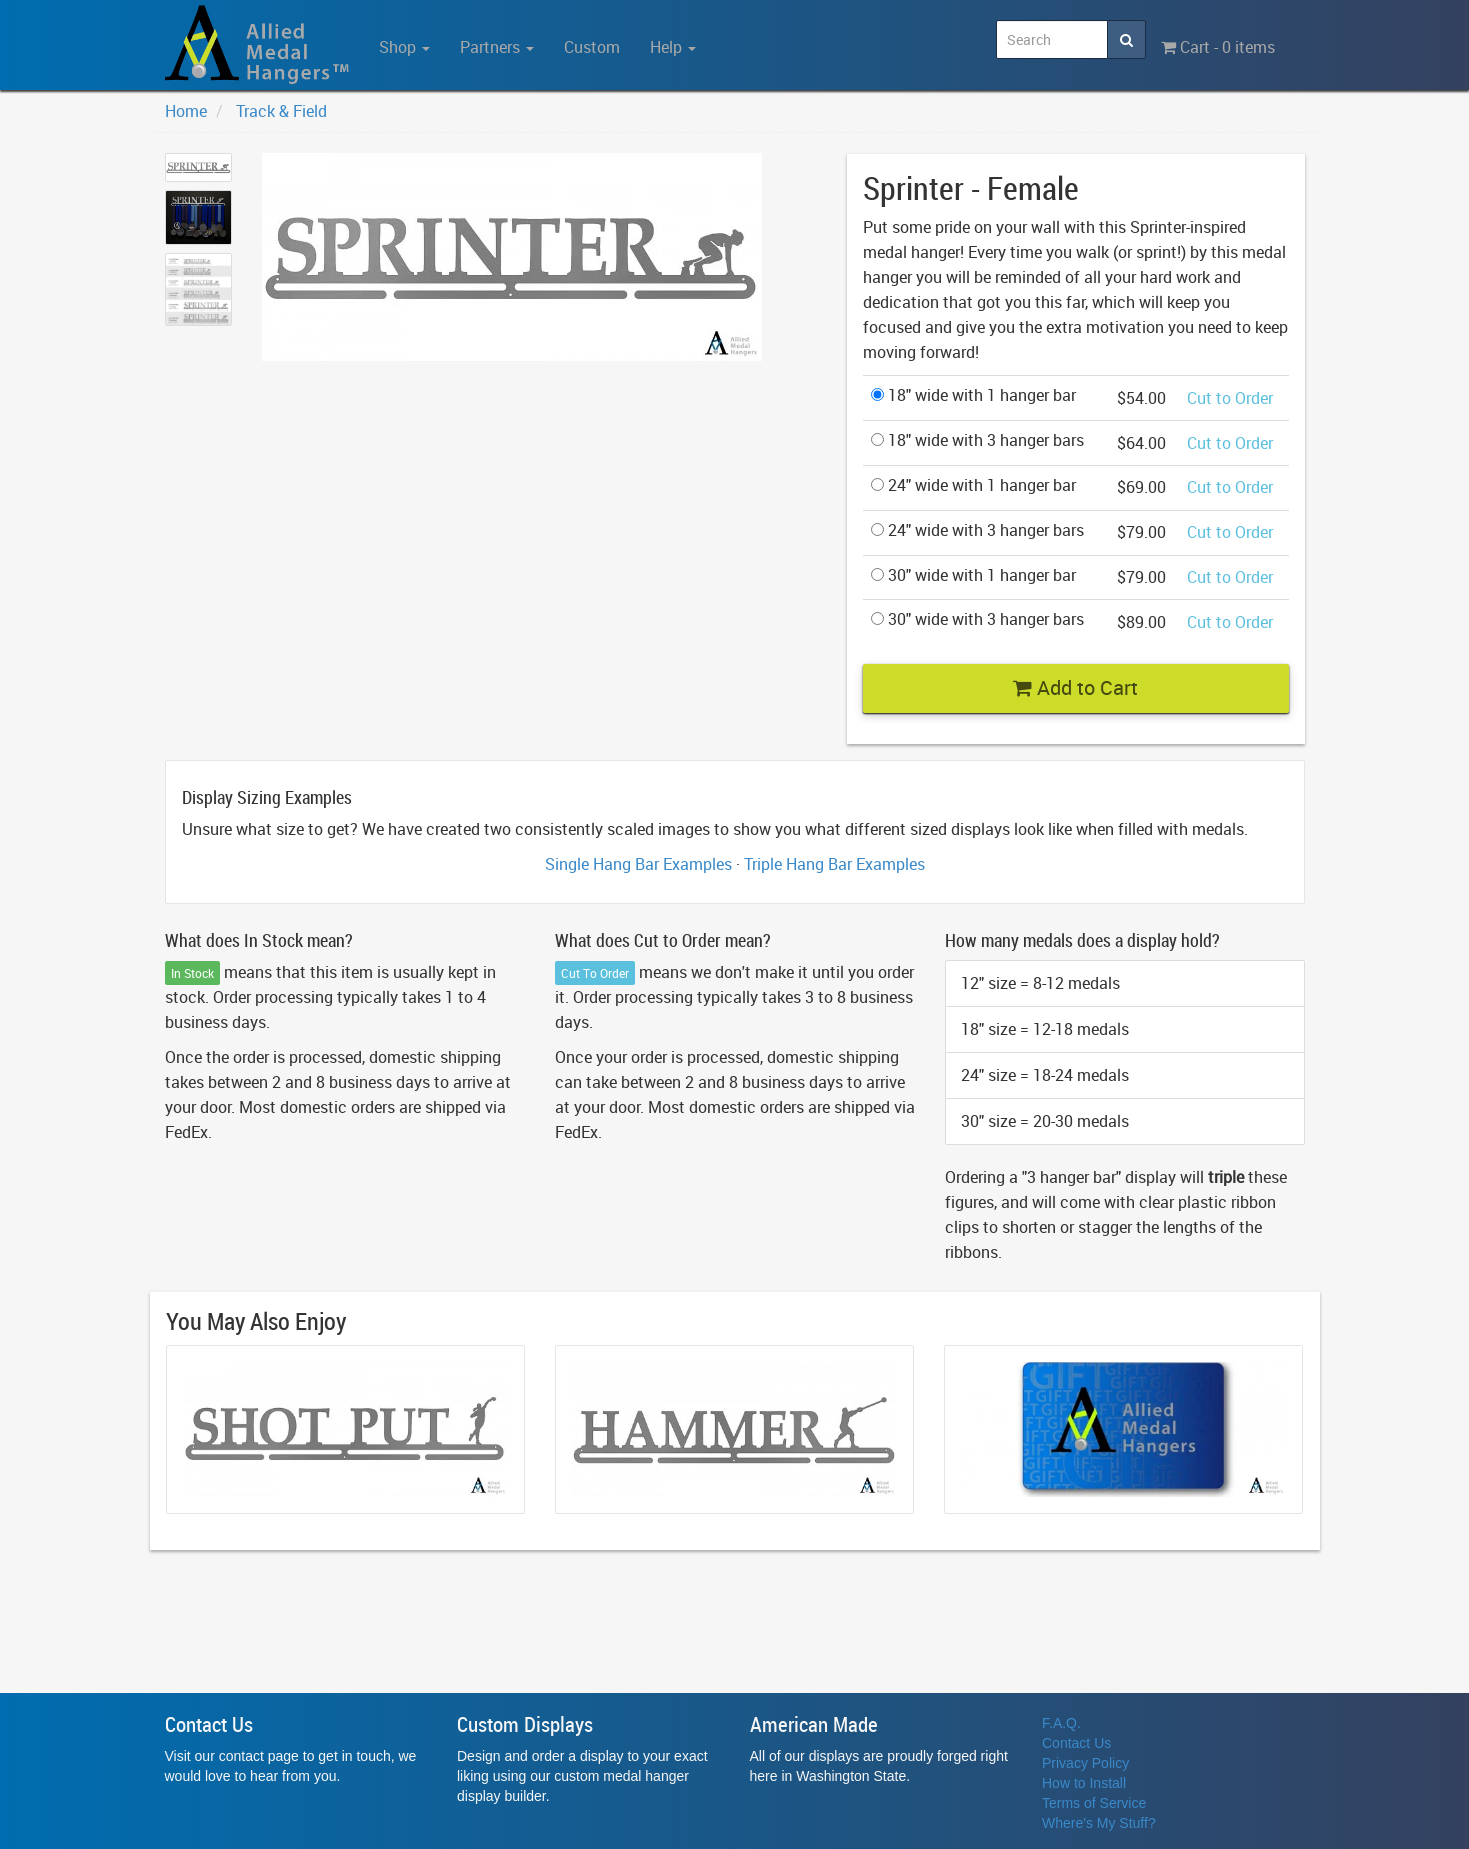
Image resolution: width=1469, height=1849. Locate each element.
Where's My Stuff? (1099, 1823)
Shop (404, 47)
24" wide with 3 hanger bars (977, 530)
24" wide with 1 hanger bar (973, 485)
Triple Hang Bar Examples (834, 864)
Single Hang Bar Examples (638, 864)
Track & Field (281, 111)
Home (186, 111)
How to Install (1084, 1783)
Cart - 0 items (1218, 47)
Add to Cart (1075, 687)
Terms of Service (1094, 1803)
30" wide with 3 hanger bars (977, 619)
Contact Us (1076, 1743)
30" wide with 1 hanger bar (973, 575)
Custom (592, 47)
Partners (497, 47)
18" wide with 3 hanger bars (977, 440)
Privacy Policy (1085, 1763)
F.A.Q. (1061, 1723)
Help (673, 47)
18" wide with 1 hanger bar (973, 395)
